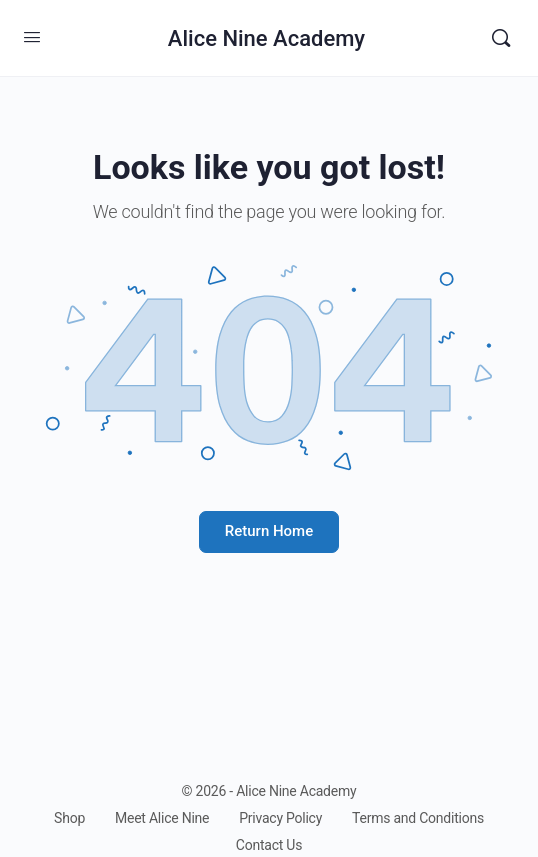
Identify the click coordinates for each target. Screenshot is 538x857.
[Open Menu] (32, 37)
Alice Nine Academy (266, 38)
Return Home (269, 531)
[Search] (501, 38)
